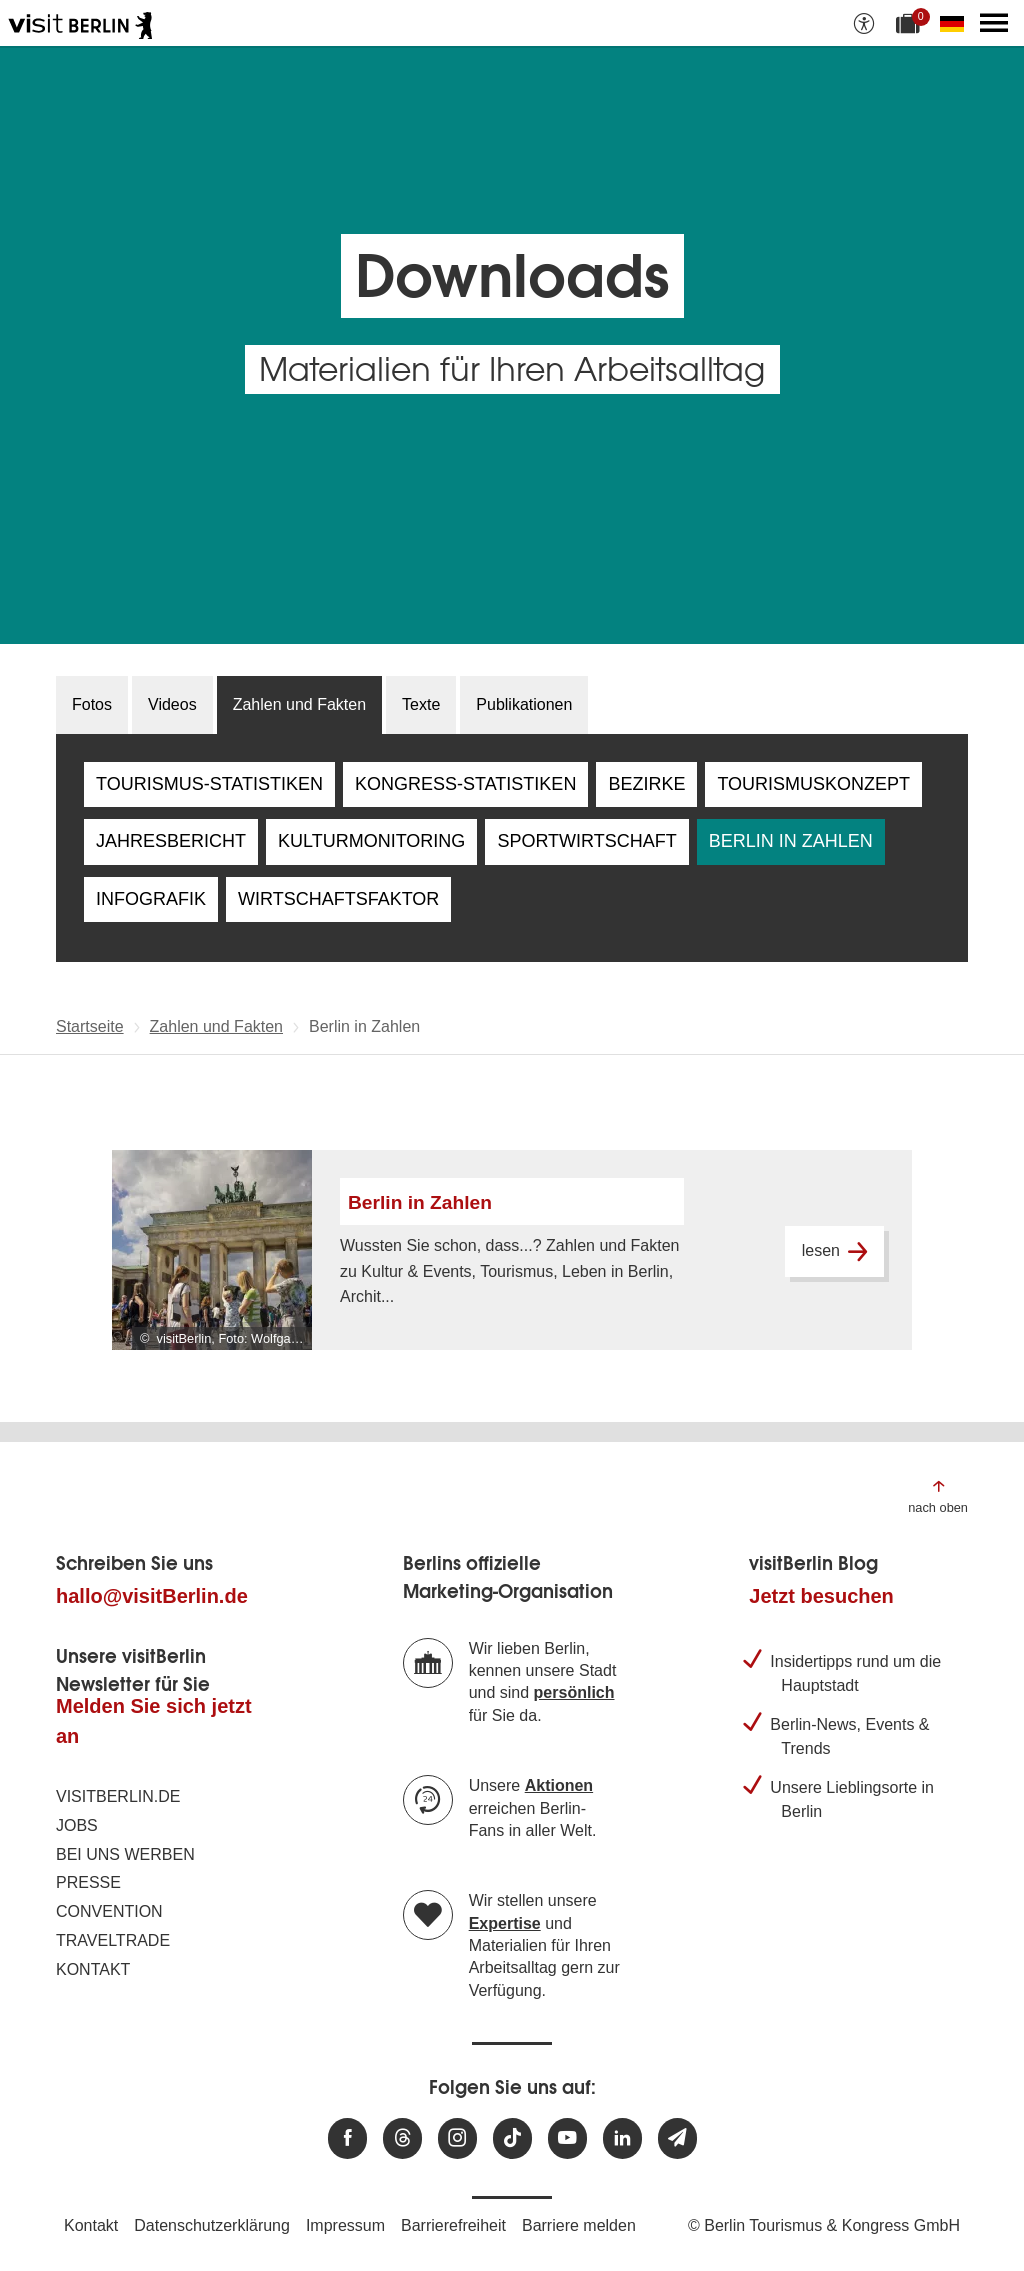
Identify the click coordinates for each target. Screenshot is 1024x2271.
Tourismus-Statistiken (209, 784)
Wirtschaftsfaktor (338, 899)
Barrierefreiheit (453, 2225)
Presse (88, 1882)
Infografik (151, 899)
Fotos (92, 704)
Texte (421, 704)
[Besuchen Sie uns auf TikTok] (512, 2138)
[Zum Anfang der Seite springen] (938, 1495)
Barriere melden (579, 2225)
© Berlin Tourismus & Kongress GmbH (824, 2225)
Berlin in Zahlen (791, 841)
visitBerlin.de (118, 1796)
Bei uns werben (125, 1854)
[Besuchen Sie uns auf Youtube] (567, 2138)
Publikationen (524, 704)
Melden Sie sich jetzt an (154, 1721)
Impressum (345, 2225)
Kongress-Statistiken (465, 784)
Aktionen (559, 1785)
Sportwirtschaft (586, 841)
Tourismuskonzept (813, 784)
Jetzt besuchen (821, 1596)
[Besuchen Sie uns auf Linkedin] (622, 2138)
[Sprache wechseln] (956, 23)
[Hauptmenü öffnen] (994, 23)
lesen (834, 1251)
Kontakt (93, 1969)
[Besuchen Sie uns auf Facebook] (347, 2138)
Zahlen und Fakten (299, 704)
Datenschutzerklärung (212, 2225)
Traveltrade (113, 1940)
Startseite (90, 1026)
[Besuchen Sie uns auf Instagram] (457, 2138)
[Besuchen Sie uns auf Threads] (402, 2138)
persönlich (574, 1692)
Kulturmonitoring (371, 841)
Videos (172, 704)
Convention (109, 1911)
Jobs (77, 1825)
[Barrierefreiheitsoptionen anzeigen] (864, 23)
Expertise (505, 1923)
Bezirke (646, 784)
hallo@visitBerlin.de (152, 1596)
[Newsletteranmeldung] (677, 2138)
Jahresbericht (171, 841)
